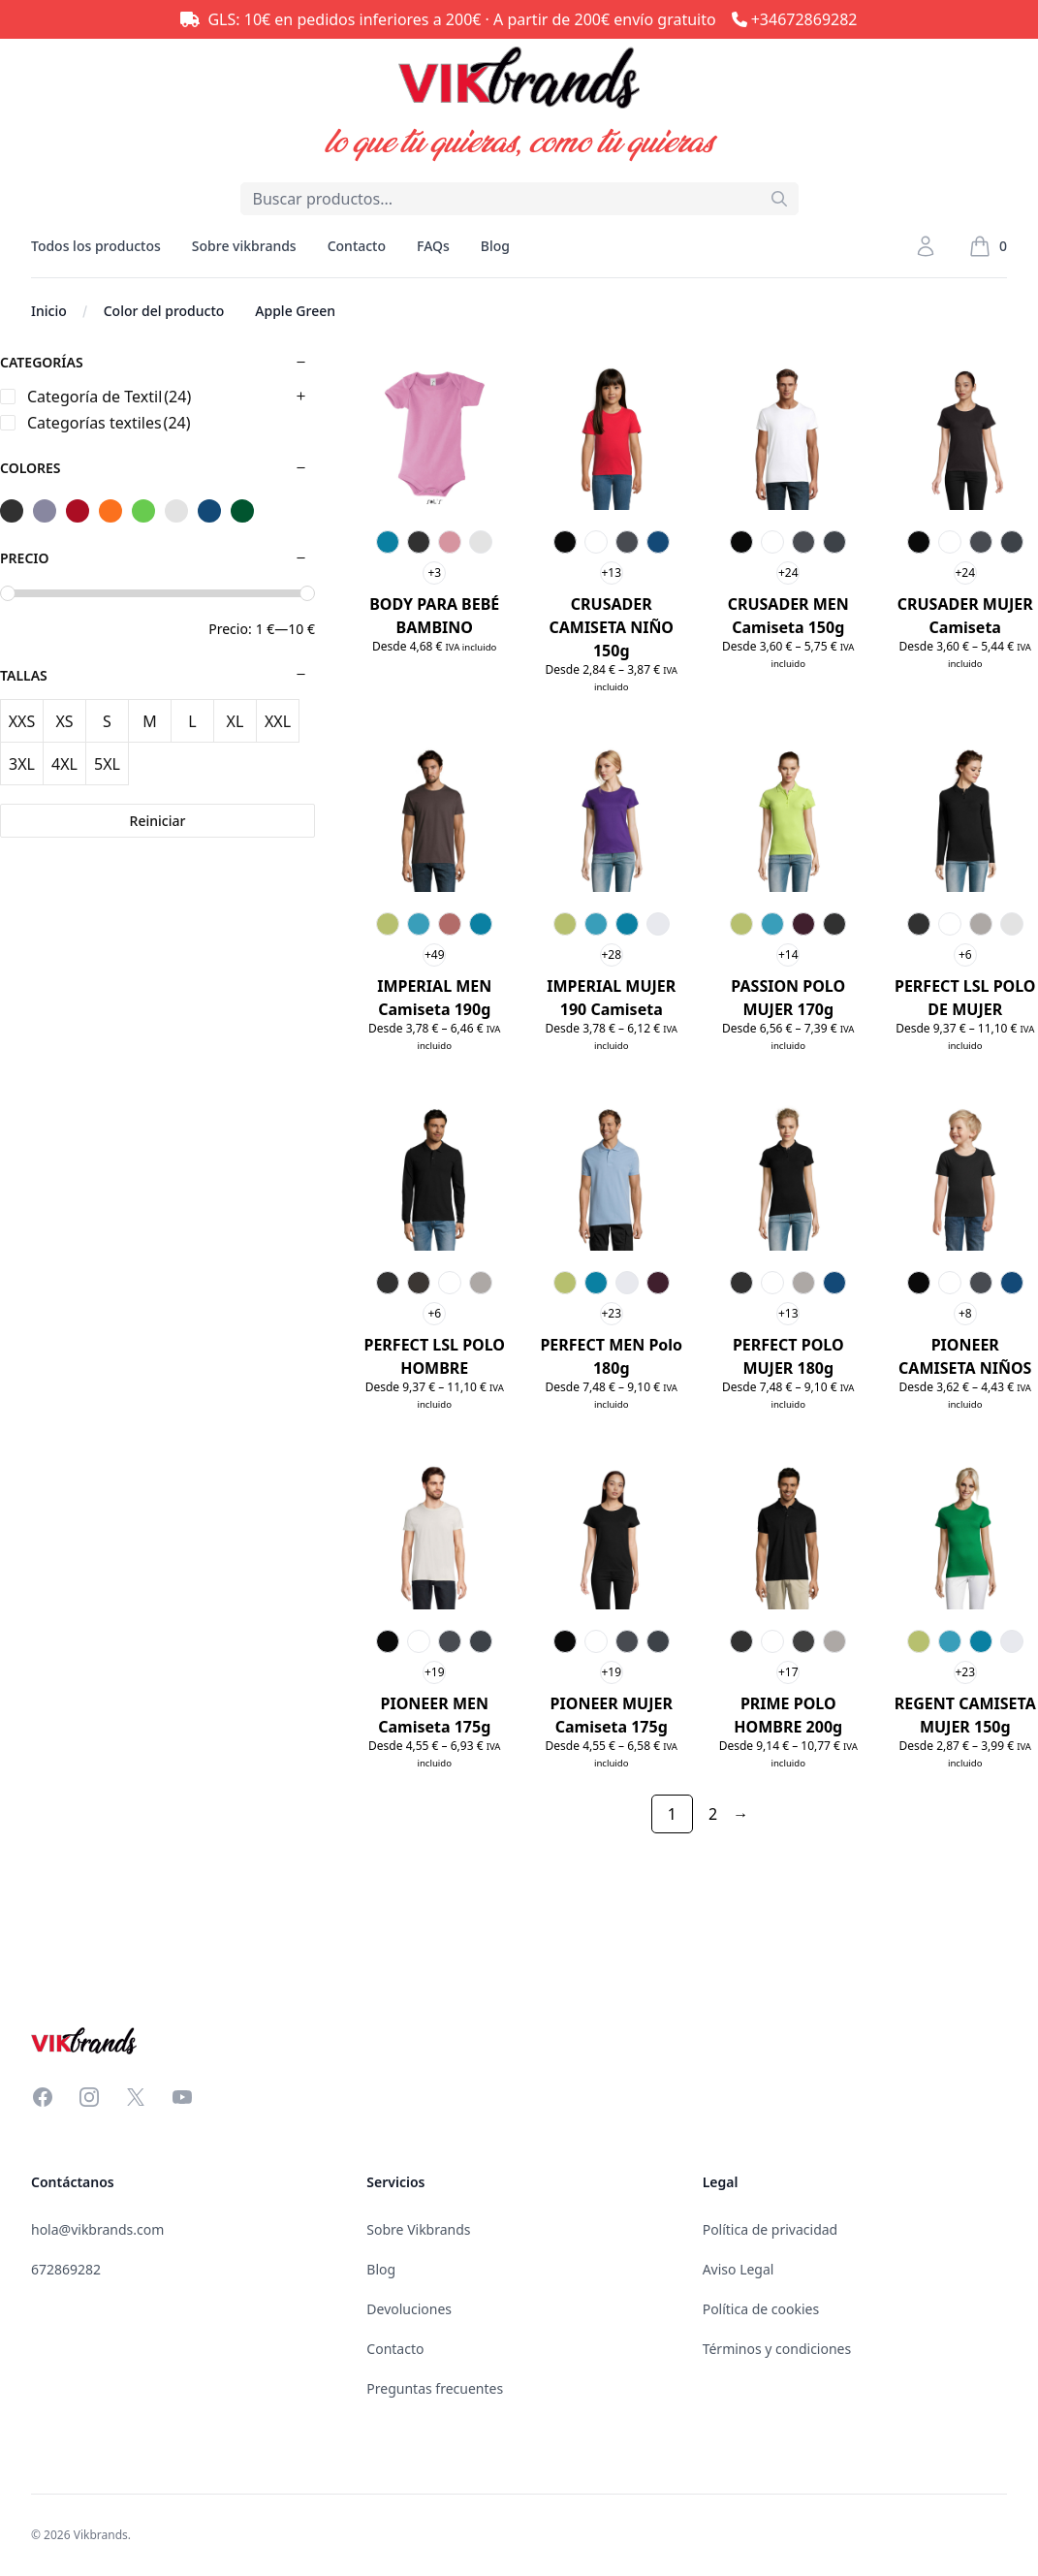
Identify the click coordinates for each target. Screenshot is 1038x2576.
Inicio (49, 311)
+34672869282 (804, 19)
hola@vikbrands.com (97, 2229)
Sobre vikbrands (244, 246)
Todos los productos (96, 257)
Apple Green (295, 311)
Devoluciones (409, 2309)
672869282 (66, 2269)
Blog (495, 246)
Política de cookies (761, 2309)
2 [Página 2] (712, 1814)
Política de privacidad (770, 2229)
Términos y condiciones (777, 2348)
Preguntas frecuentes (434, 2388)
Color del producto (164, 311)
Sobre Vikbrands (418, 2229)
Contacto (357, 246)
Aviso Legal (738, 2269)
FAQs (433, 246)
